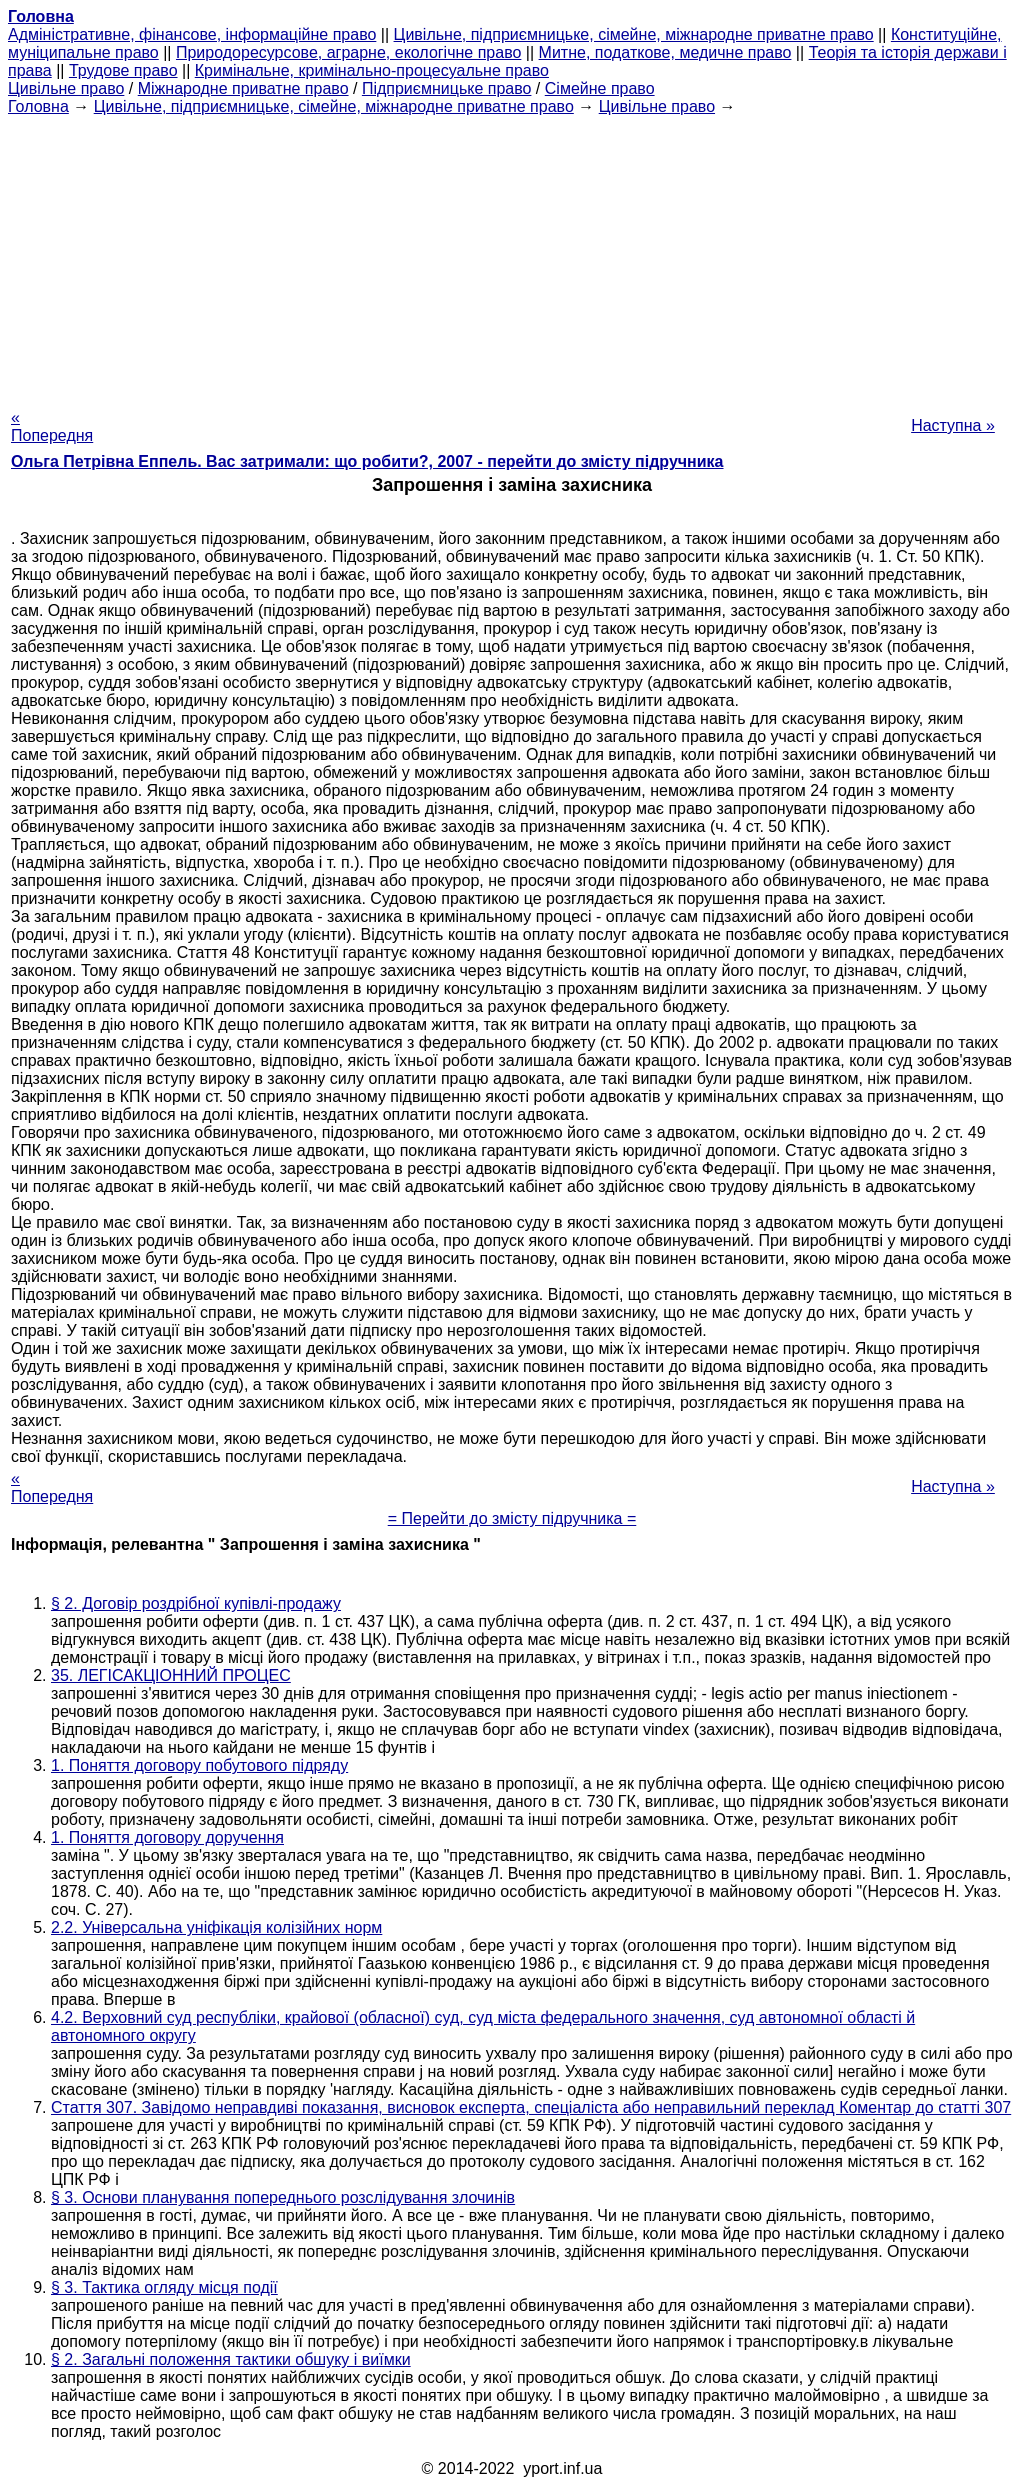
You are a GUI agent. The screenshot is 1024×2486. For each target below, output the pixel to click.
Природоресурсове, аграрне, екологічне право (348, 52)
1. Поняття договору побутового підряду (199, 1765)
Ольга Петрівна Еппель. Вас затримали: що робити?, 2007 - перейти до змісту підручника (367, 461)
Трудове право (123, 70)
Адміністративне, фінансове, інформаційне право (192, 34)
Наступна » (953, 425)
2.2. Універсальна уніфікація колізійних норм (216, 1927)
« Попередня (52, 426)
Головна (38, 106)
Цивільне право (66, 88)
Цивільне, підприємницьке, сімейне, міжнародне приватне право (634, 34)
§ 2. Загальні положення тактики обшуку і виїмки (231, 2359)
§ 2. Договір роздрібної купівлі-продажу (196, 1603)
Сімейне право (600, 88)
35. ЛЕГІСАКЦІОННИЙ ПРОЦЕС (171, 1675)
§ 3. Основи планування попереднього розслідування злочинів (283, 2197)
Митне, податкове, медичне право (665, 52)
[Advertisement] (512, 256)
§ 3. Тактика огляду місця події (164, 2287)
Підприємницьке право (447, 88)
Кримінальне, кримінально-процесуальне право (372, 70)
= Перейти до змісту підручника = (512, 1518)
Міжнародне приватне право (243, 88)
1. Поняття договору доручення (167, 1837)
